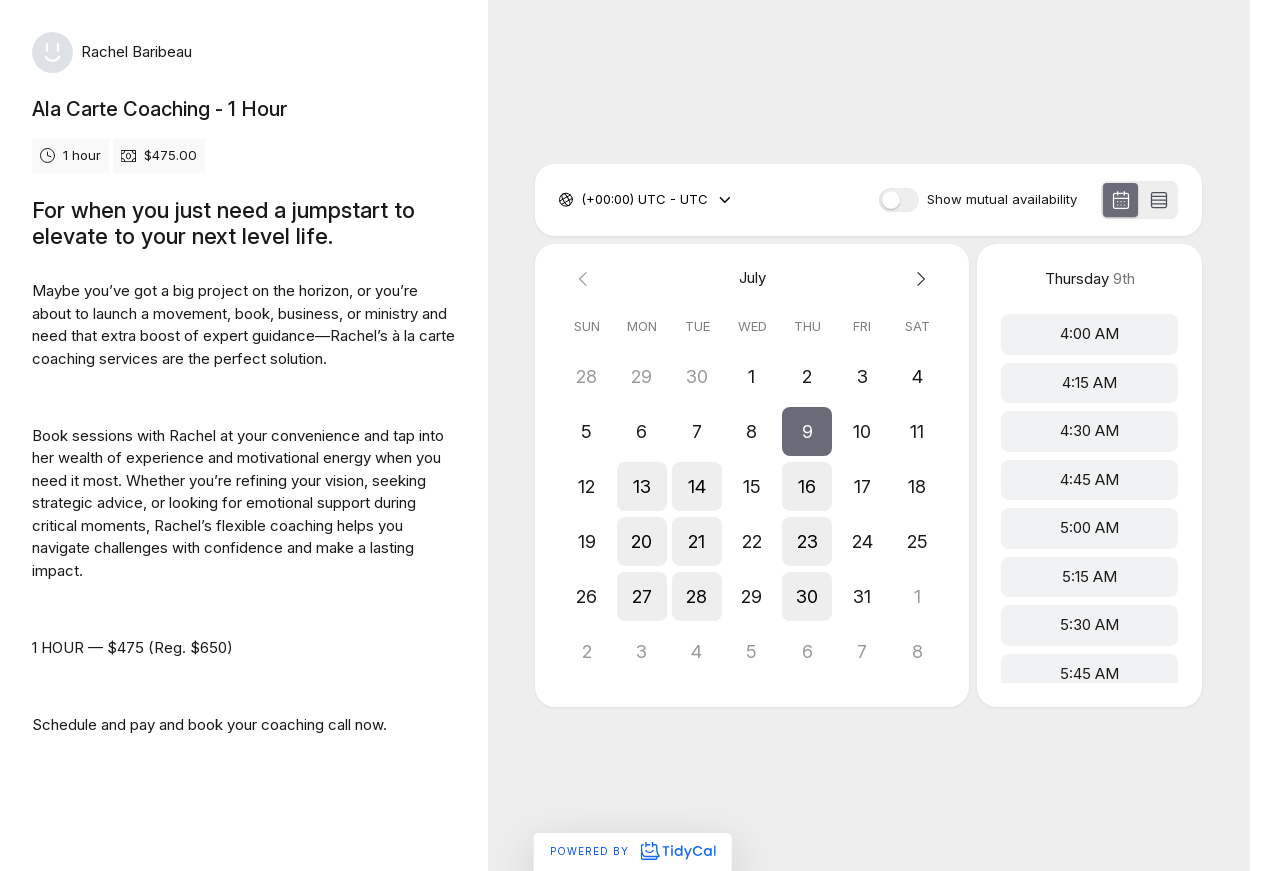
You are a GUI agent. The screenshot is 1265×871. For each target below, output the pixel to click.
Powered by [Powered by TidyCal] (632, 851)
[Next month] (917, 278)
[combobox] (583, 200)
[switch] (899, 200)
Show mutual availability (1002, 199)
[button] (807, 431)
